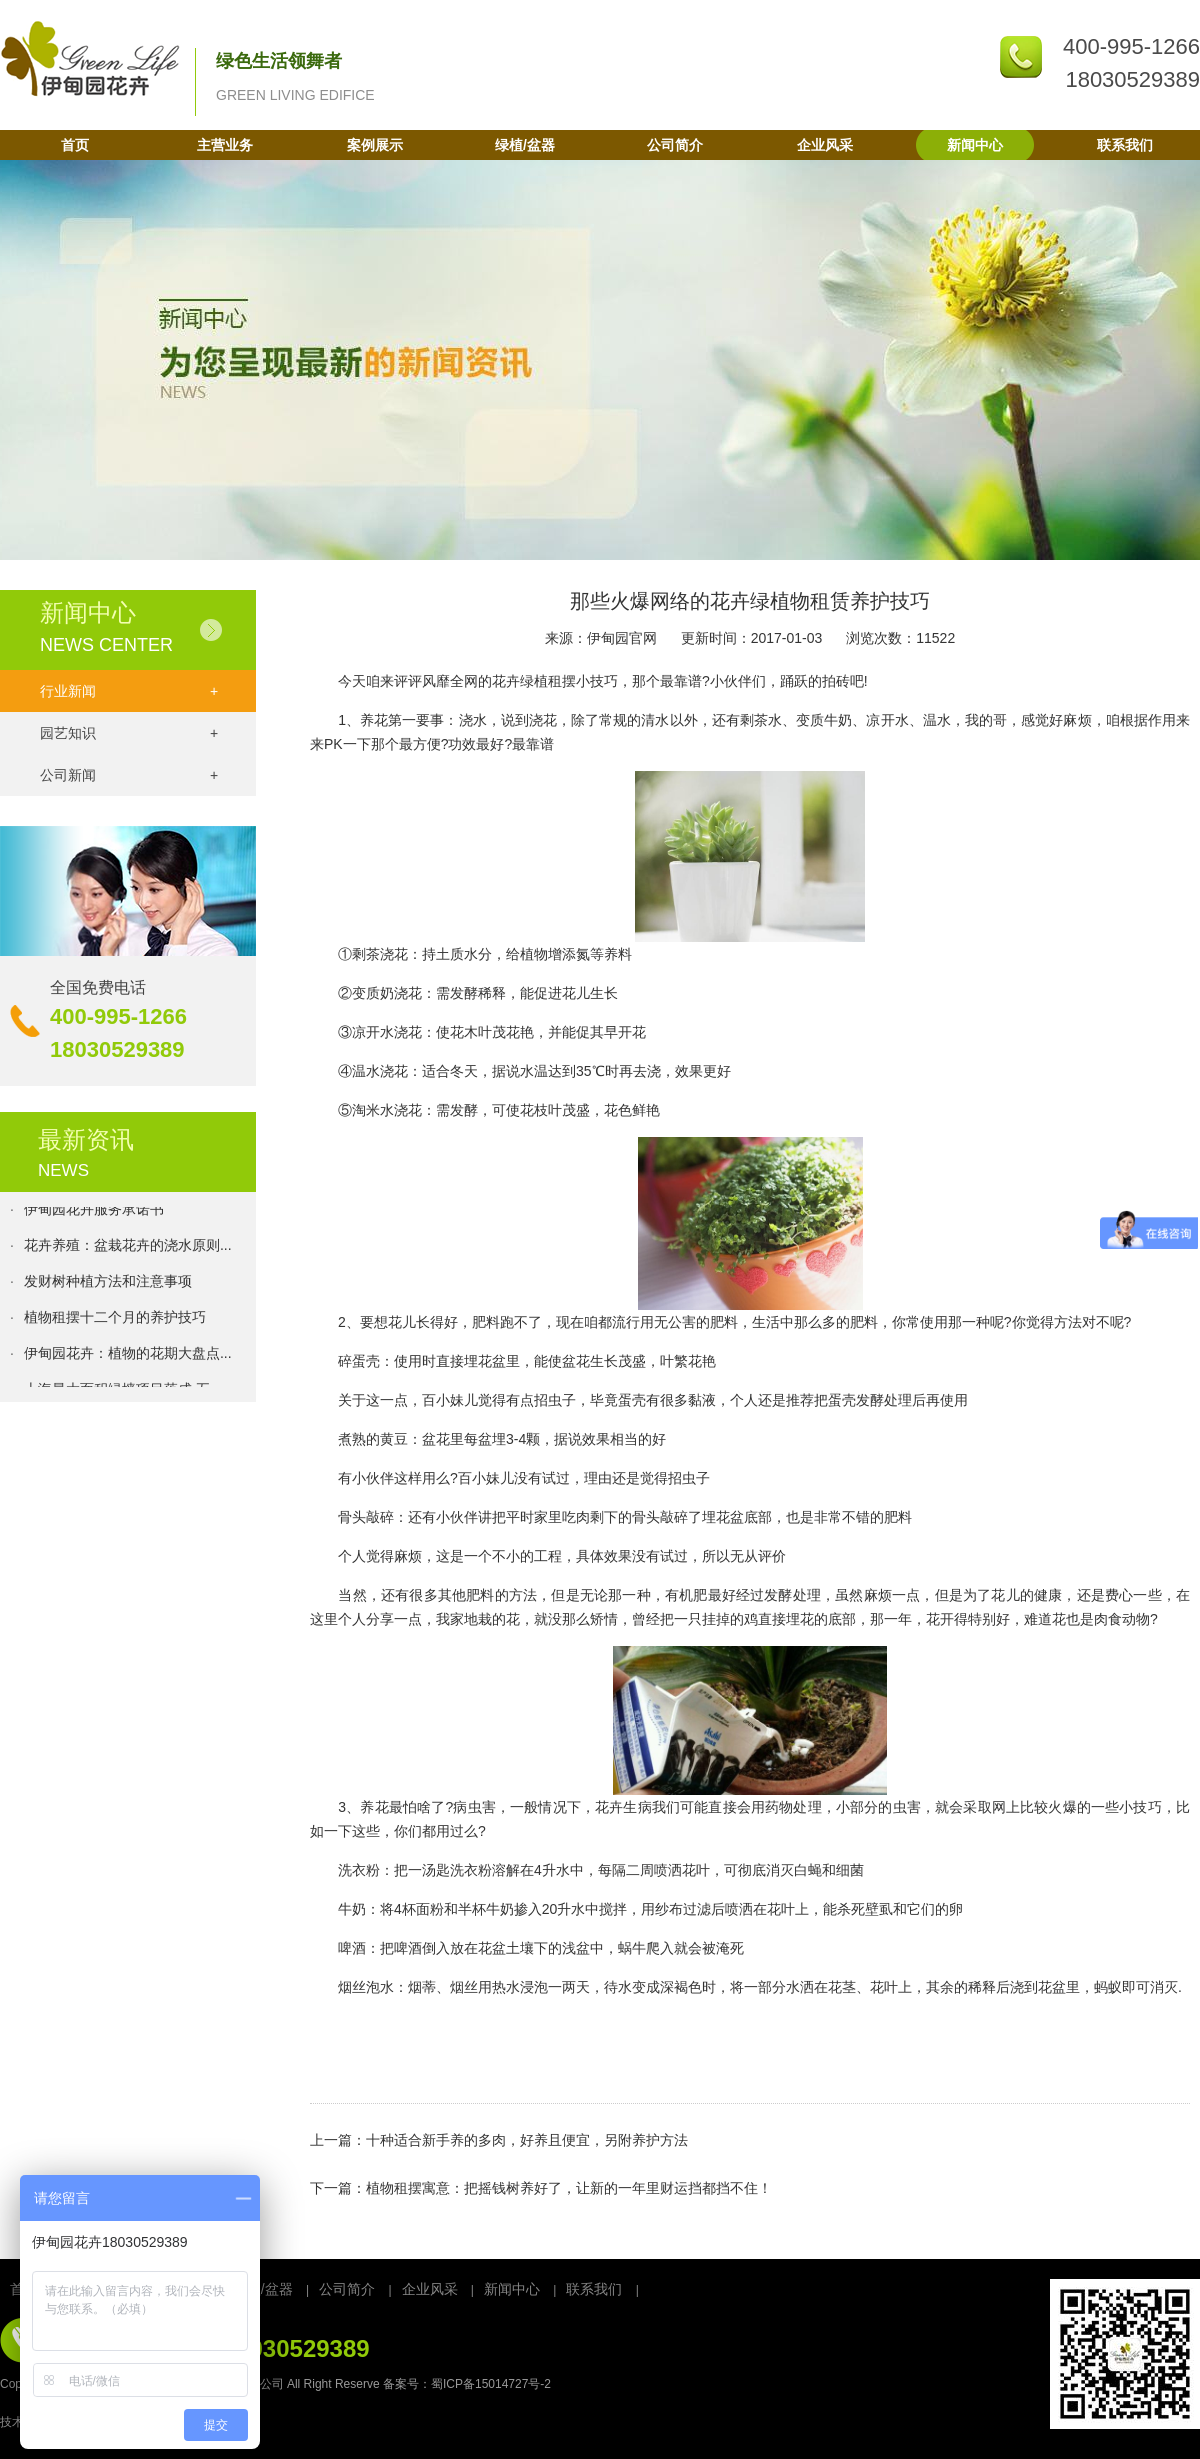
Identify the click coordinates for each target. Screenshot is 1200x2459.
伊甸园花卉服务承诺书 (94, 1212)
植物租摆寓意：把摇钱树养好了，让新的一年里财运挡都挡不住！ (569, 2188)
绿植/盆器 (525, 145)
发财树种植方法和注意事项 (108, 1284)
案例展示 (375, 145)
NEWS (63, 1170)
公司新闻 (129, 775)
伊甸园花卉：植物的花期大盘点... (128, 1356)
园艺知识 (129, 733)
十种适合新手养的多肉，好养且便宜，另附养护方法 (527, 2140)
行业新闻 (129, 691)
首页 (75, 145)
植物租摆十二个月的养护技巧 (115, 1320)
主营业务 (225, 145)
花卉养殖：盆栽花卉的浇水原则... (128, 1248)
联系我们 (1125, 145)
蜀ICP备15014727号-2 (491, 2384)
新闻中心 (975, 145)
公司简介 (675, 145)
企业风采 (825, 145)
